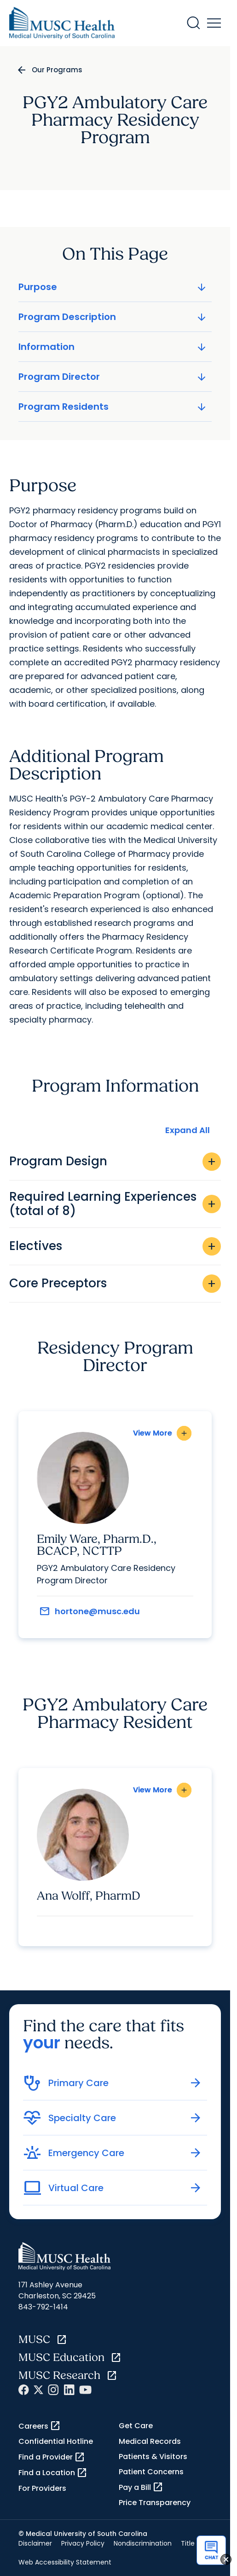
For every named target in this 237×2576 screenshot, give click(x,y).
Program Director (113, 376)
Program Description (113, 316)
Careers (39, 2425)
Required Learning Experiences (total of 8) (115, 1203)
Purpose (113, 286)
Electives (115, 1246)
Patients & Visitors (153, 2456)
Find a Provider (51, 2457)
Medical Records (150, 2441)
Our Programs (57, 70)
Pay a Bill (141, 2487)
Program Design (115, 1161)
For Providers (42, 2488)
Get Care (136, 2425)
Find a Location (52, 2472)
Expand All (187, 1130)
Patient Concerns (151, 2471)
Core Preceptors (115, 1283)
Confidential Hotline (55, 2441)
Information (113, 346)
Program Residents (113, 406)
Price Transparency (155, 2502)
